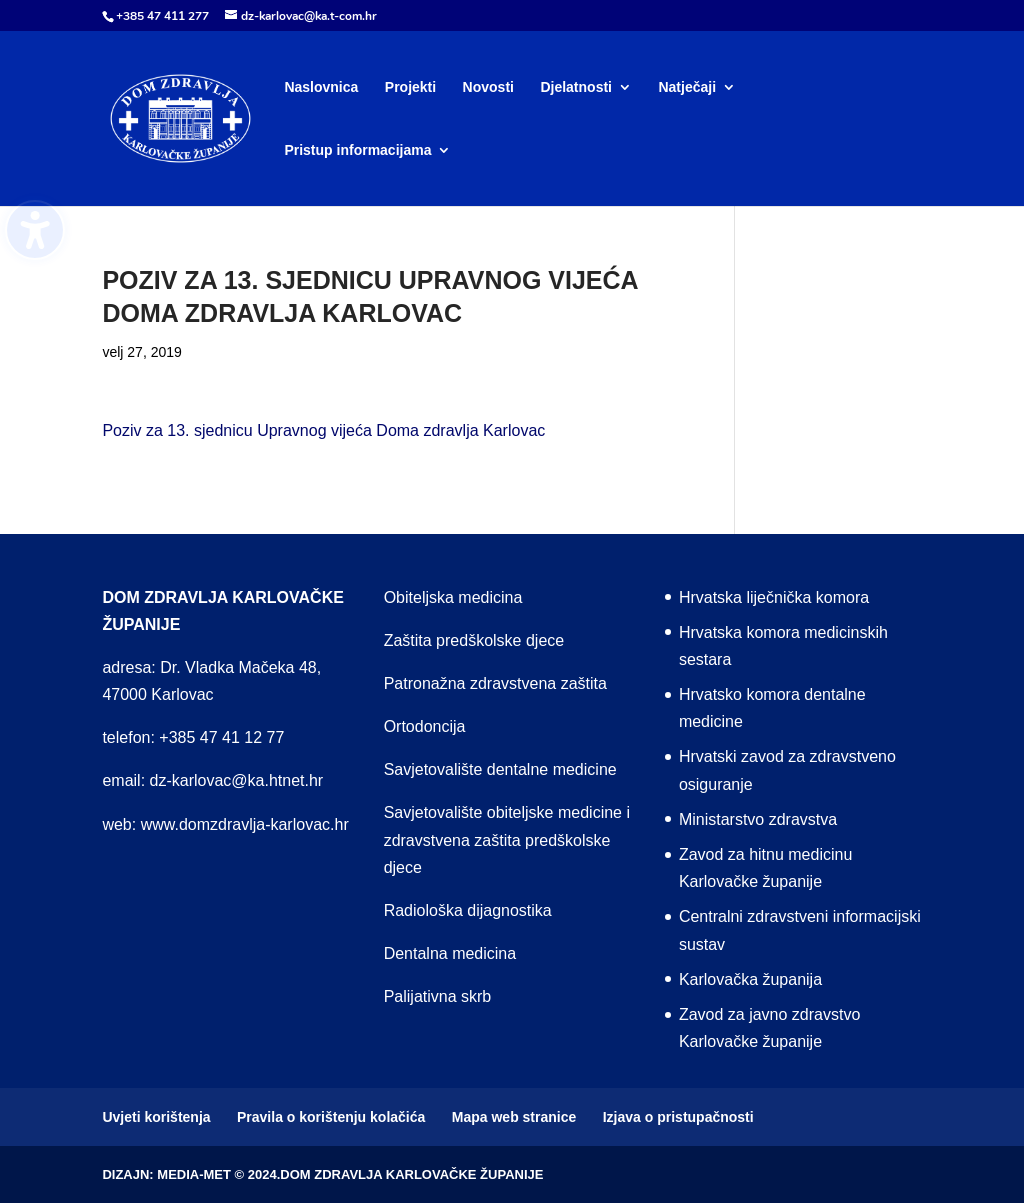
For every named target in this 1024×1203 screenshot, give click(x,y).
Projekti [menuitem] (410, 87)
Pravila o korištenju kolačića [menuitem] (331, 1117)
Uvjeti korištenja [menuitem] (156, 1117)
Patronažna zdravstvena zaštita (495, 683)
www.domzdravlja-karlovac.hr (245, 824)
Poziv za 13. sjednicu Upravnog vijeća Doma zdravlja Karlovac (323, 430)
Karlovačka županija (750, 979)
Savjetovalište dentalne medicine (500, 769)
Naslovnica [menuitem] (321, 87)
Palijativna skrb (438, 996)
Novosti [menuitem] (488, 87)
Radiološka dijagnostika (468, 910)
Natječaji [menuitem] (687, 87)
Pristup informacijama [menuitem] (357, 150)
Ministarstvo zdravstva (758, 819)
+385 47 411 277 (162, 16)
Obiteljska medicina (453, 597)
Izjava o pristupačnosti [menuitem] (678, 1117)
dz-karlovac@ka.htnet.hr (237, 780)
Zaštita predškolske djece (474, 640)
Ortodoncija (425, 726)
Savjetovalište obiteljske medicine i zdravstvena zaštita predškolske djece (507, 839)
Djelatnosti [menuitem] (576, 87)
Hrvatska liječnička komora (774, 597)
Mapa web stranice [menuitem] (514, 1117)
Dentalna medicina (450, 953)
